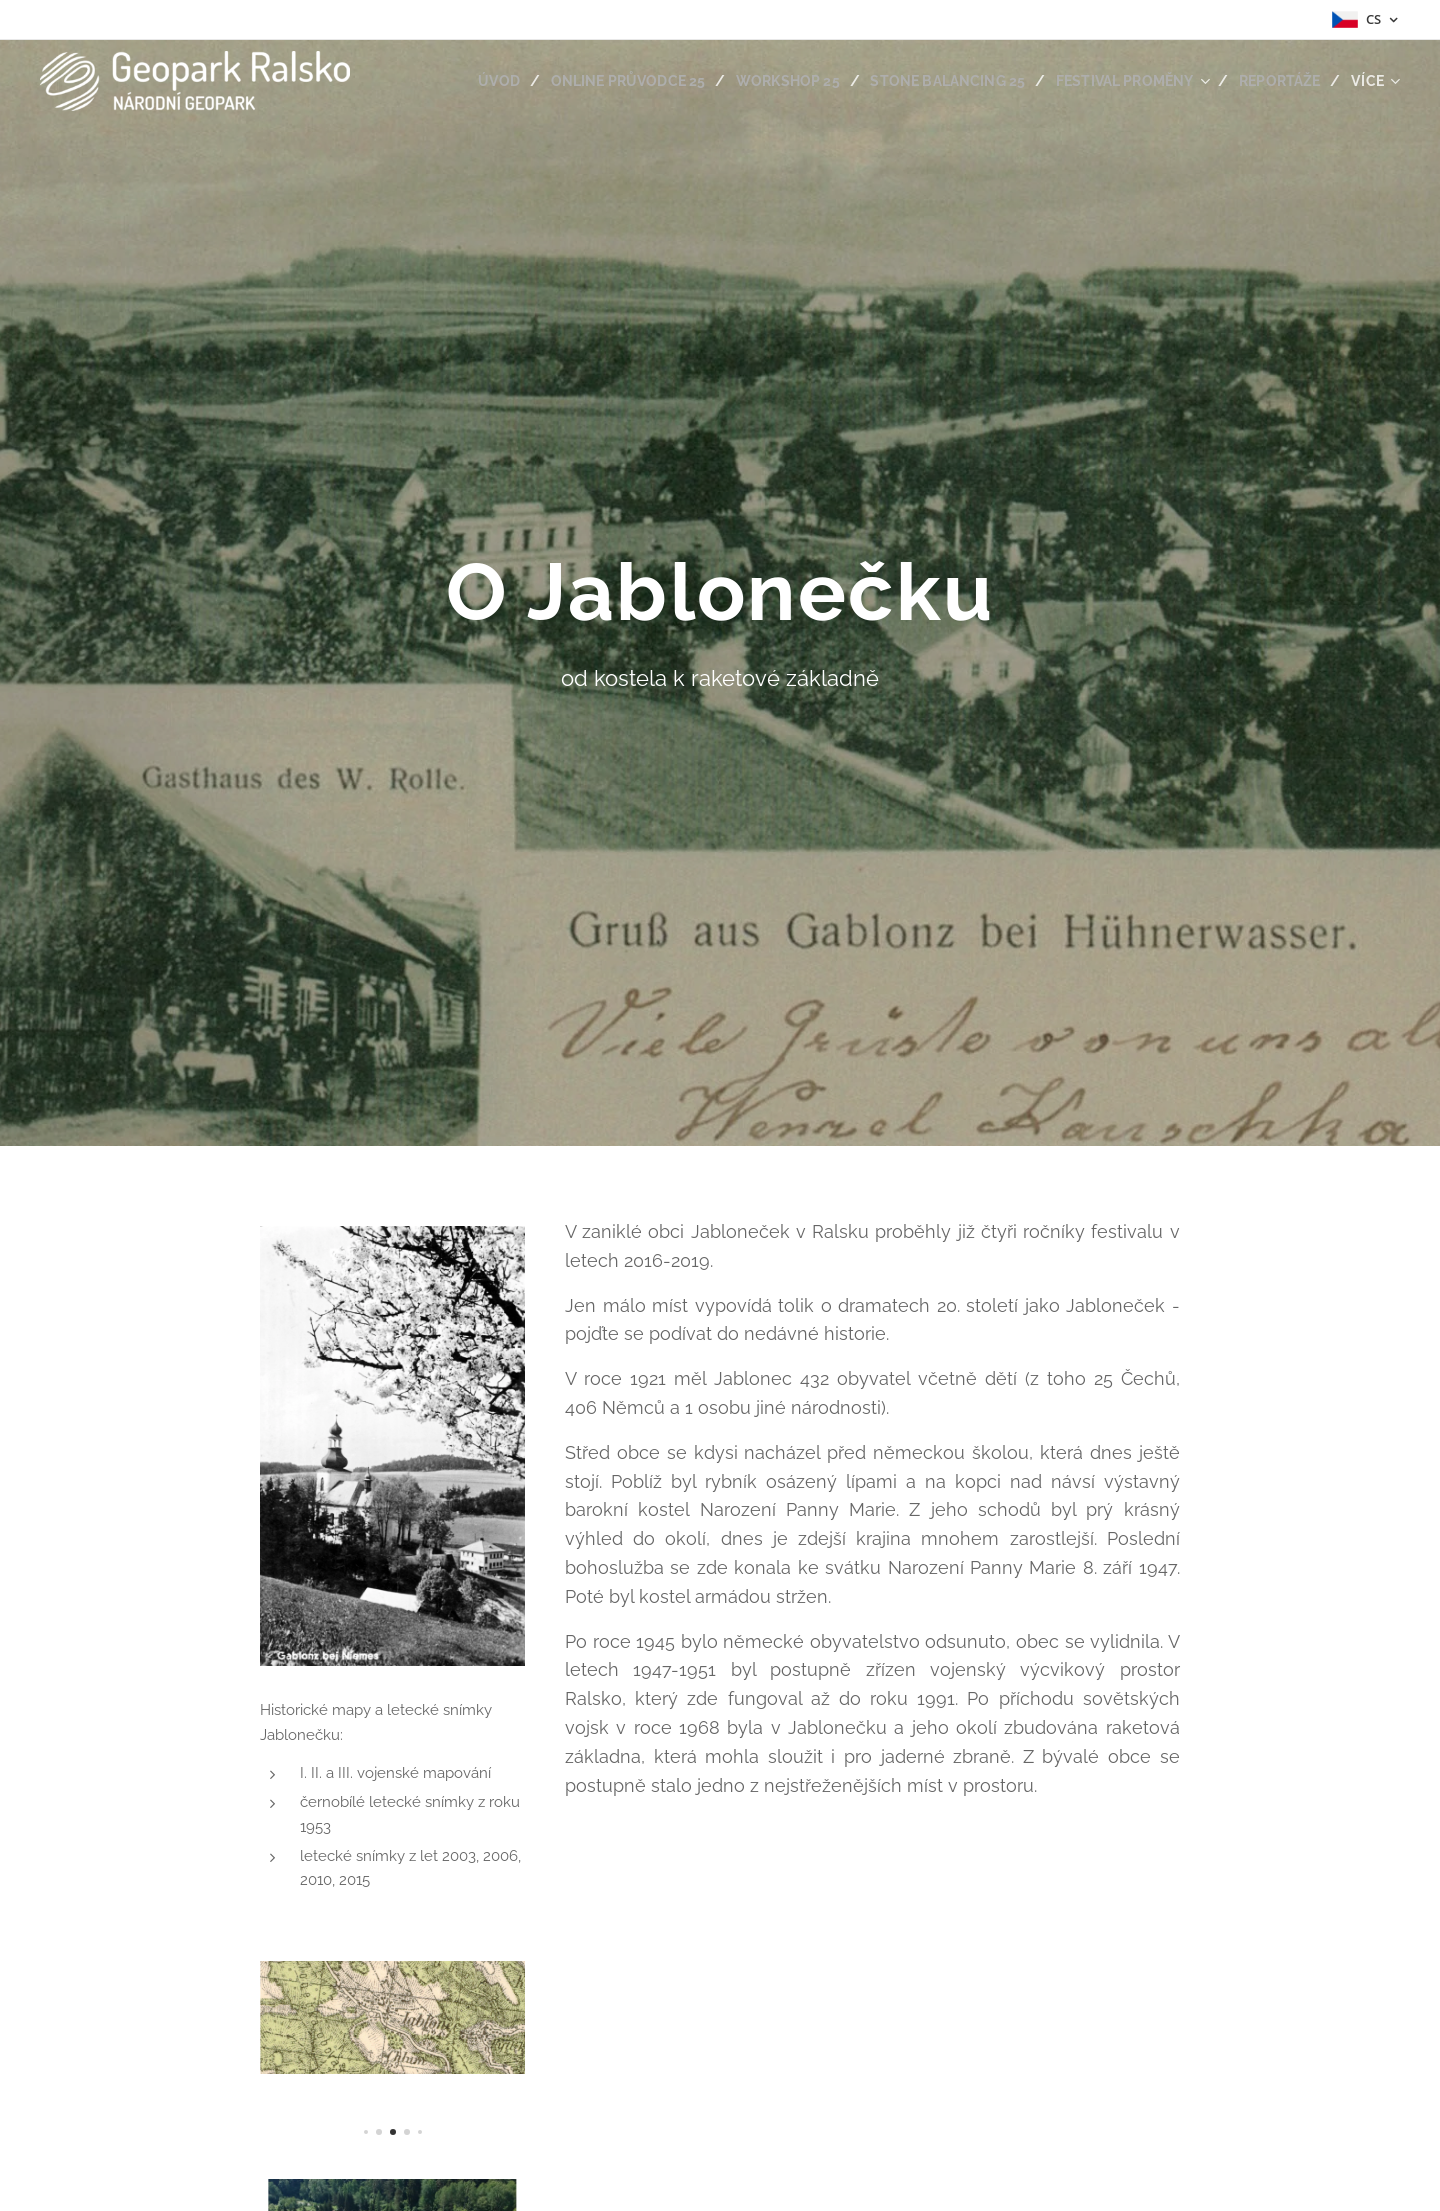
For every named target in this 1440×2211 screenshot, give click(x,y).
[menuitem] (468, 81)
